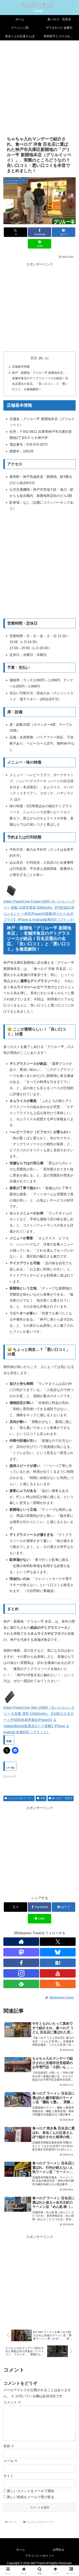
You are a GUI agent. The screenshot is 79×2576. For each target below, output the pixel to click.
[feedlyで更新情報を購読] (21, 1984)
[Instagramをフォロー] (21, 1973)
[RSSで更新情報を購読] (58, 1984)
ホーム (20, 2556)
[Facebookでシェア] (39, 232)
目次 (34, 358)
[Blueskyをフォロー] (58, 1952)
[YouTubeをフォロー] (58, 1973)
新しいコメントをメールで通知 (30, 2497)
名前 (8, 2453)
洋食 (41, 1798)
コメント (12, 2402)
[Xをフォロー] (58, 1941)
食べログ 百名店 (60, 1798)
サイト (8, 2482)
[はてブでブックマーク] (63, 232)
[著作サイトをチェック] (21, 1941)
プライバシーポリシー (39, 2562)
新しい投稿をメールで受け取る (30, 2504)
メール (10, 2467)
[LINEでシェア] (39, 244)
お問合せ (58, 2556)
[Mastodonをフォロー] (21, 1952)
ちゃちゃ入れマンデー (19, 1798)
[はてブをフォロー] (58, 1963)
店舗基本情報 (21, 366)
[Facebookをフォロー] (21, 1963)
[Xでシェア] (15, 232)
